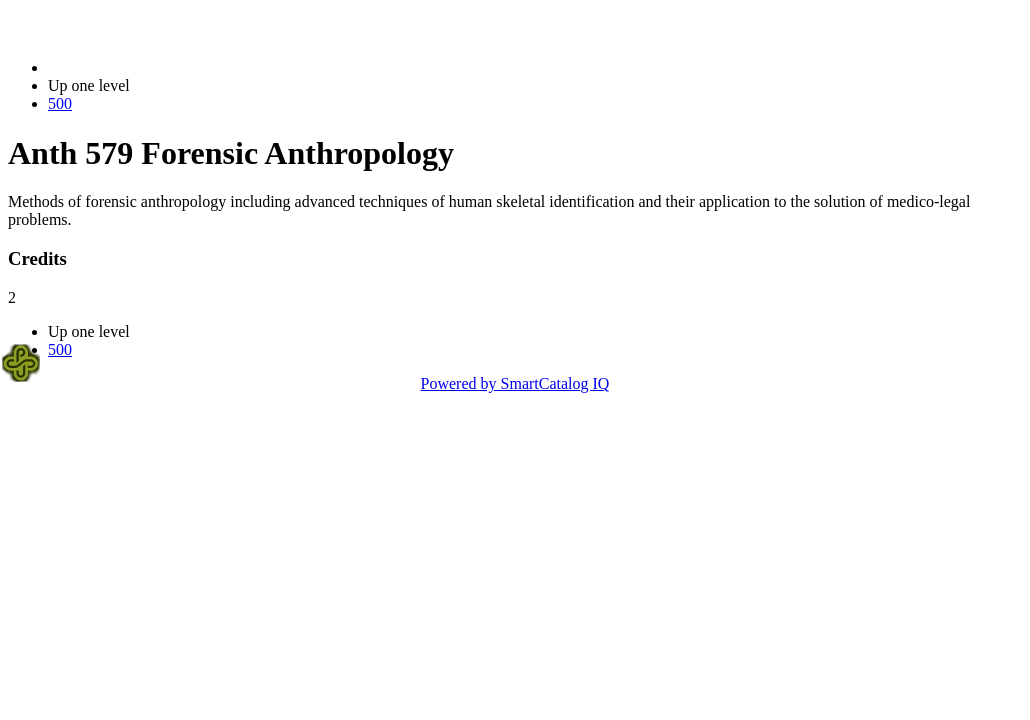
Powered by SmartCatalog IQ (515, 383)
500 (60, 103)
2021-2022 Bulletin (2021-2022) (152, 67)
